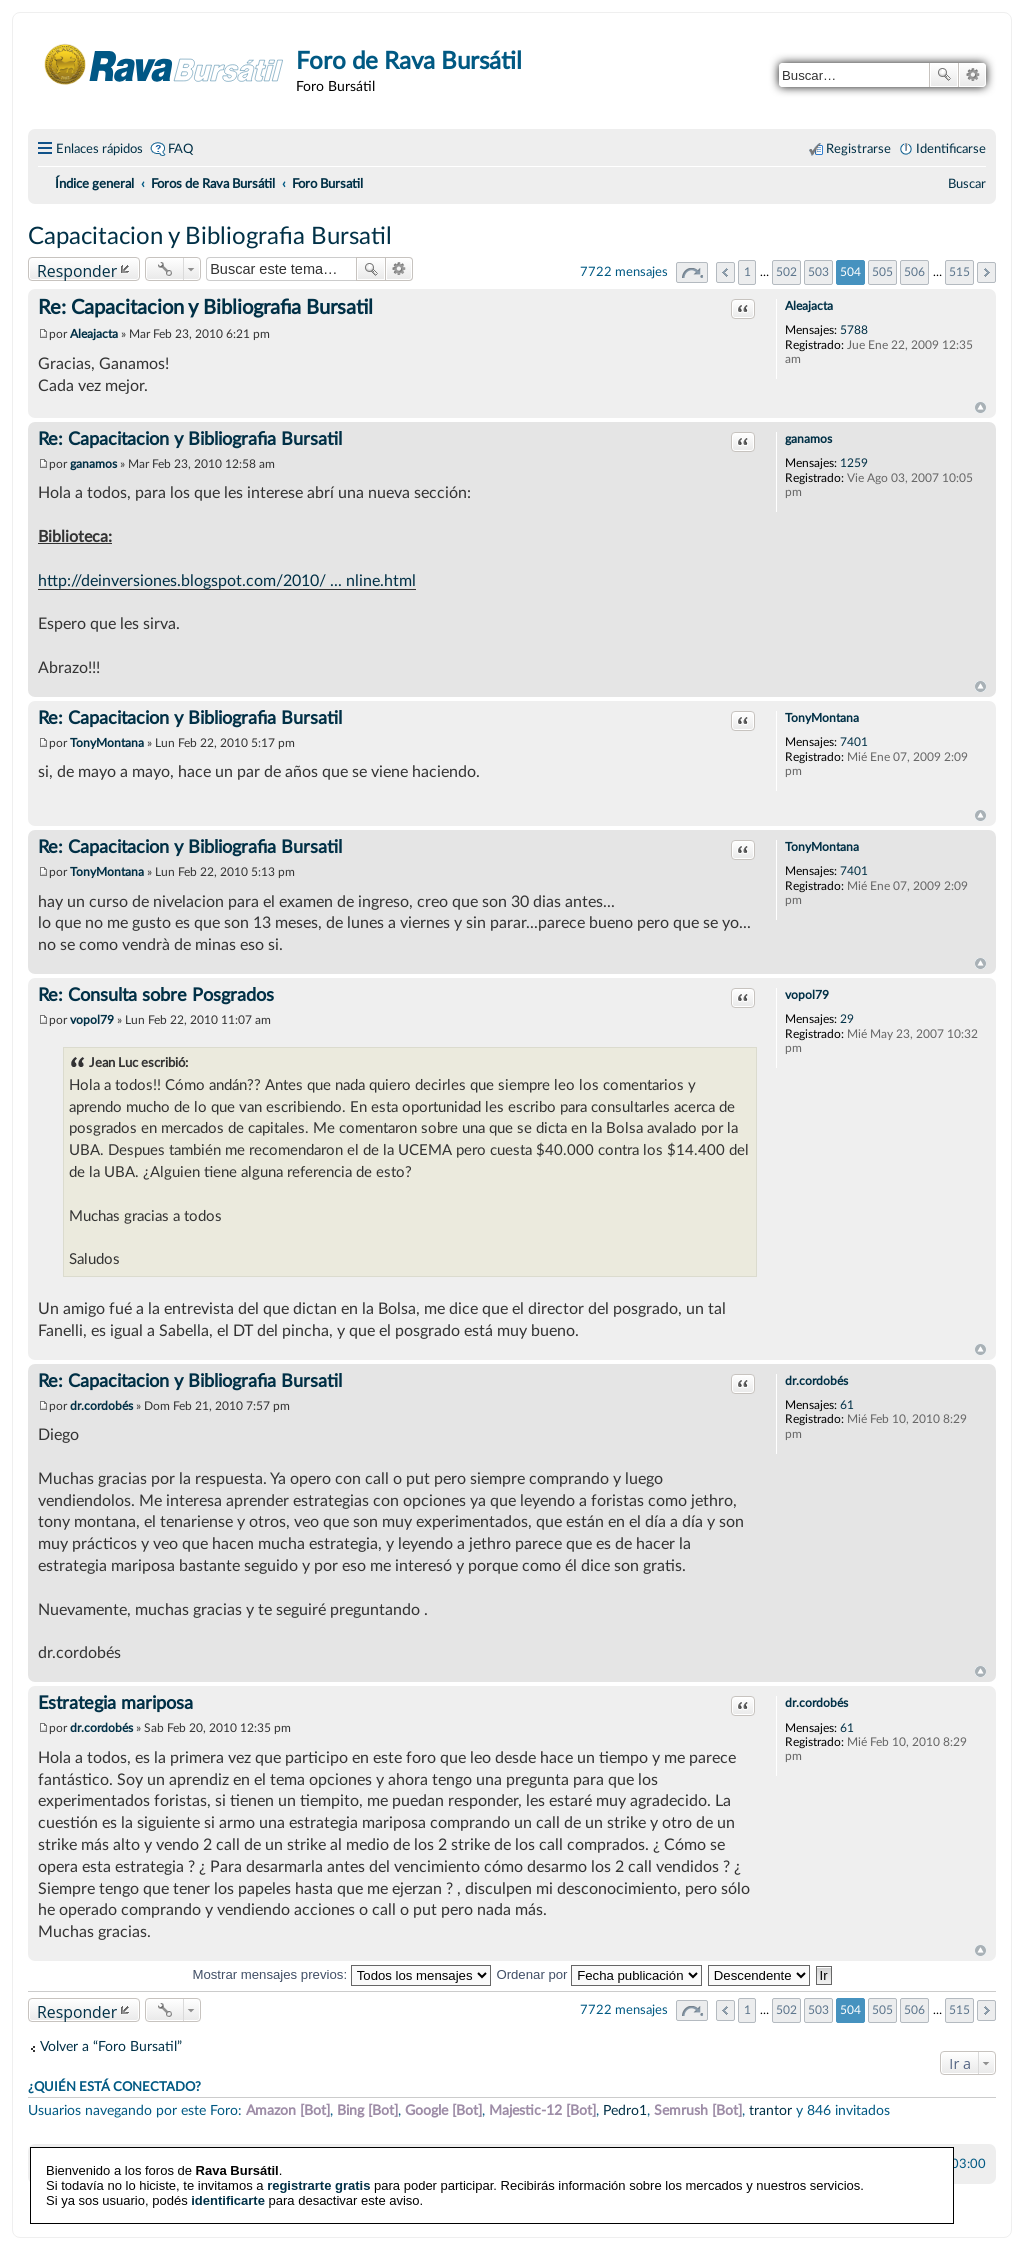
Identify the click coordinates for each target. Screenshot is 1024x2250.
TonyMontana (822, 718)
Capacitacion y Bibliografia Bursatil (210, 237)
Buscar (944, 75)
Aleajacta (809, 306)
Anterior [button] (725, 272)
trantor (770, 2110)
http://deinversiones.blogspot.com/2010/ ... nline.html (227, 581)
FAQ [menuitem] (180, 149)
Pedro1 (625, 2110)
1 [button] (747, 272)
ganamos (808, 439)
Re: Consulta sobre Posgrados (156, 996)
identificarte (228, 2187)
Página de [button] (692, 272)
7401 (854, 742)
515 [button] (959, 272)
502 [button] (786, 272)
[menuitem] (967, 184)
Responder (77, 270)
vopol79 (807, 995)
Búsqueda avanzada (972, 75)
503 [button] (818, 272)
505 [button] (882, 272)
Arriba (980, 408)
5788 (854, 330)
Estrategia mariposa (115, 1704)
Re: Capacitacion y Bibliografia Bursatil (205, 308)
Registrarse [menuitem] (858, 149)
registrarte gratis (318, 2172)
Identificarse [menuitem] (951, 149)
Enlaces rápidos (99, 149)
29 (847, 1019)
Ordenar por (599, 1974)
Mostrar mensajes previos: (341, 1974)
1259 (854, 463)
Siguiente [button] (986, 272)
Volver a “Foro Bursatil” (111, 2046)
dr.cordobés (816, 1381)
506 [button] (914, 272)
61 (847, 1405)
